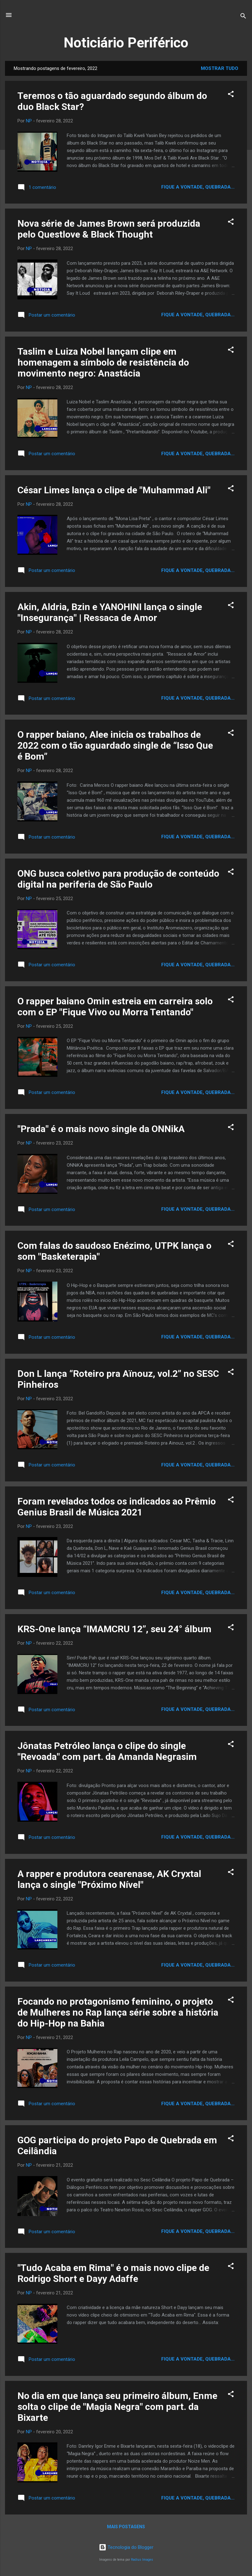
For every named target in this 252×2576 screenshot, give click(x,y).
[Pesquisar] (243, 17)
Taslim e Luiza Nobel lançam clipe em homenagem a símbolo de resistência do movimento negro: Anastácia (103, 362)
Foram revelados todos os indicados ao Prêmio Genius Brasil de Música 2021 (116, 1507)
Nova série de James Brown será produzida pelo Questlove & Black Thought (108, 229)
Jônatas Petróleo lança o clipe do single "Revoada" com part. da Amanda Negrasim (107, 1751)
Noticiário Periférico (126, 42)
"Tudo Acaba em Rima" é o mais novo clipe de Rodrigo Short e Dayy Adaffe (113, 2273)
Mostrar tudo (219, 68)
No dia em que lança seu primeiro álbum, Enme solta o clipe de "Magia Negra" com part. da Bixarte (117, 2406)
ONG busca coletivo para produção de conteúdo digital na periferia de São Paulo (118, 879)
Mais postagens (126, 2526)
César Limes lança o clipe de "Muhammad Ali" (114, 490)
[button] (231, 95)
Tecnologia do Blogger (126, 2547)
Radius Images (142, 2560)
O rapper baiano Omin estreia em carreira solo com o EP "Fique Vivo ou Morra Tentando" (115, 1006)
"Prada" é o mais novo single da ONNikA (101, 1128)
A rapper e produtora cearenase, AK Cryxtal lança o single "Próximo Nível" (109, 1879)
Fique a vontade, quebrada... (198, 187)
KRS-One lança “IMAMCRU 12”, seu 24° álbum (114, 1628)
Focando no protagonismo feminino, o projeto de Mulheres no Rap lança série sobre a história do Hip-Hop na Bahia (117, 2012)
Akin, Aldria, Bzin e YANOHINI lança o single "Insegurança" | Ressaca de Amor (109, 612)
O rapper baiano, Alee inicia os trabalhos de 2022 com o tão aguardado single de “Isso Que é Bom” (115, 745)
